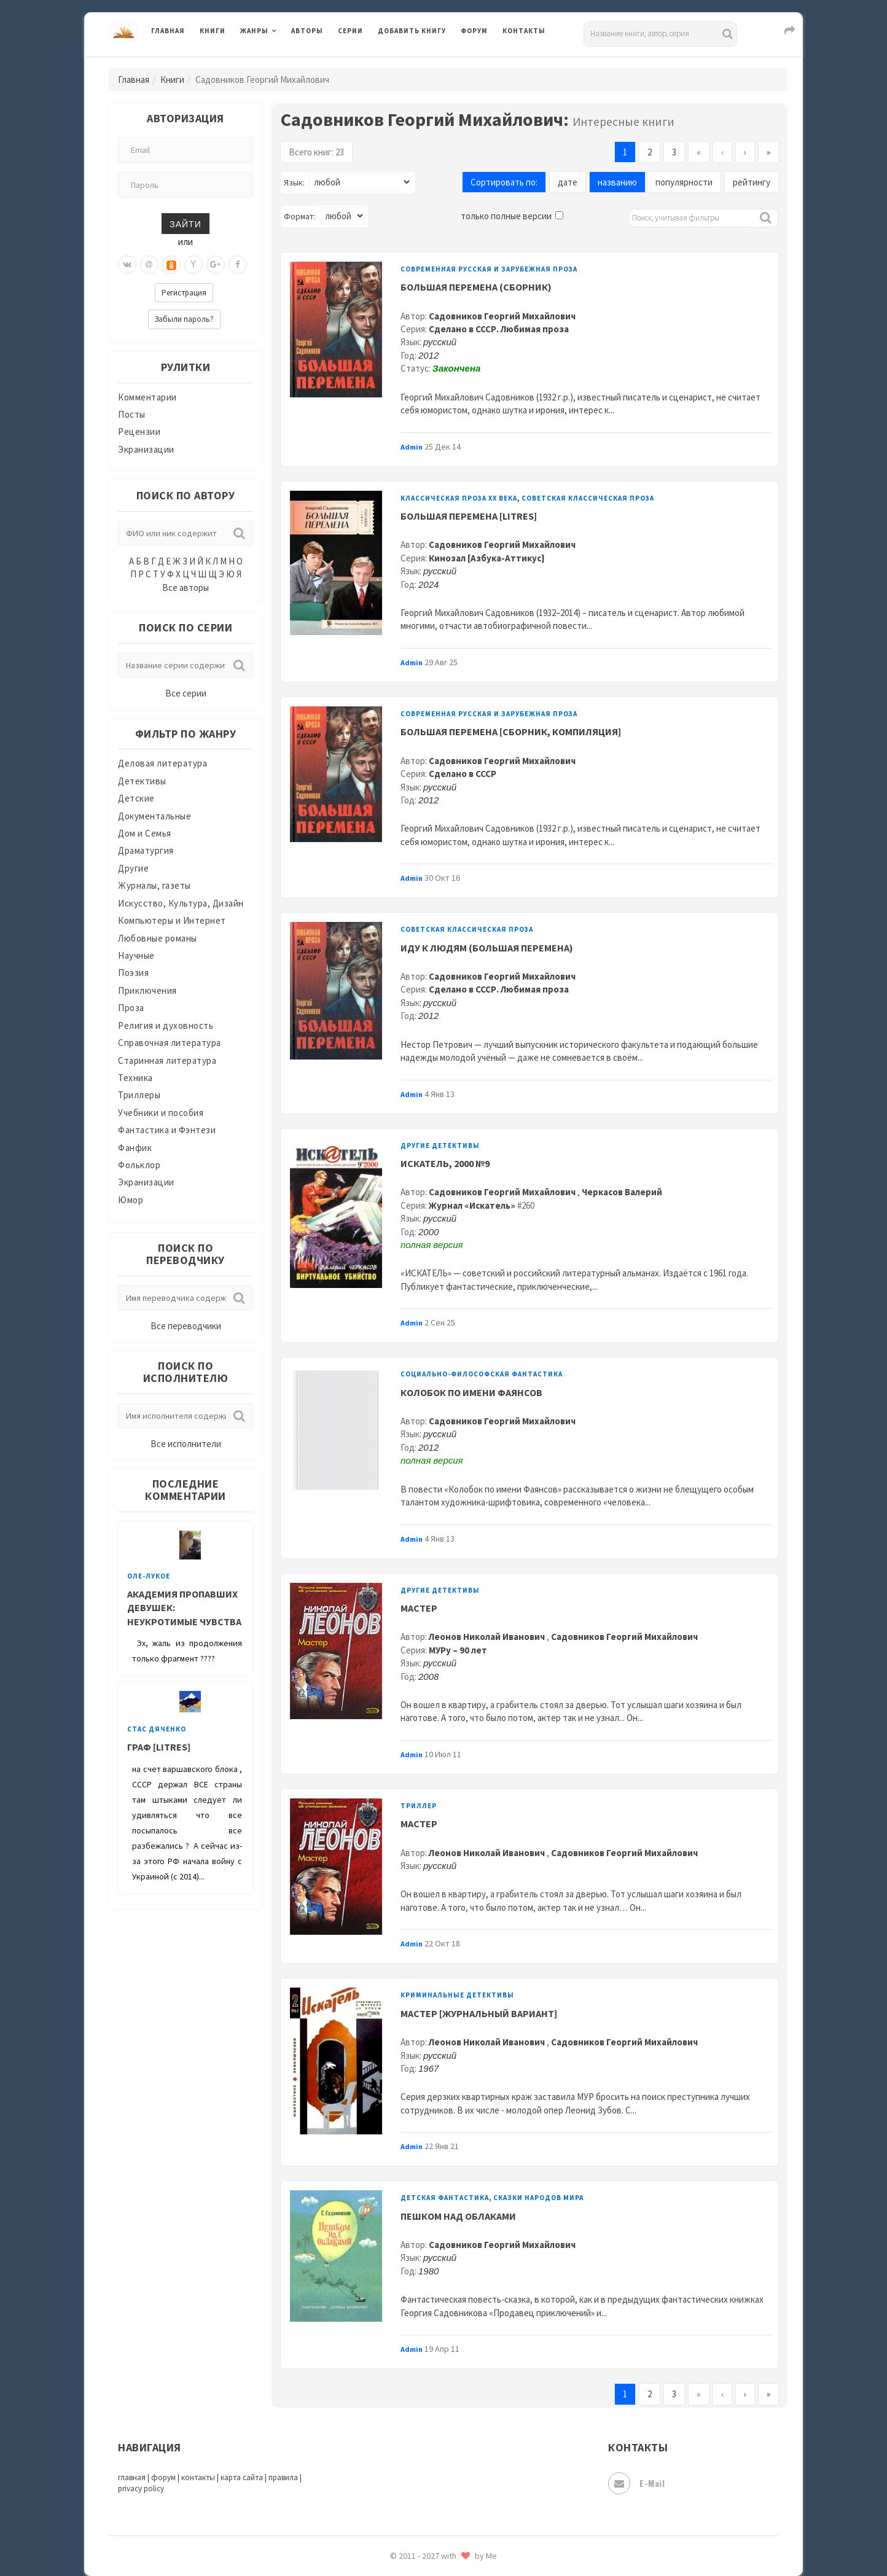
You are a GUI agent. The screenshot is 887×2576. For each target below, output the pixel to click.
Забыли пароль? (184, 319)
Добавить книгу (412, 30)
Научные (136, 955)
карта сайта (242, 2477)
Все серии (185, 693)
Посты (132, 414)
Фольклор (139, 1165)
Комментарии (147, 397)
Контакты (523, 30)
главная (132, 2477)
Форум (474, 30)
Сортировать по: (504, 182)
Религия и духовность (165, 1025)
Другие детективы (440, 1145)
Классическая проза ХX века (459, 498)
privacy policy (141, 2488)
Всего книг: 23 (316, 152)
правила (283, 2477)
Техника (135, 1077)
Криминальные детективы (457, 1995)
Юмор (130, 1200)
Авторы (307, 30)
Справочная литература (169, 1042)
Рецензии (139, 431)
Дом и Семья (144, 833)
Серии (350, 30)
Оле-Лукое (148, 1576)
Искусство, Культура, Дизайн (181, 903)
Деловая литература (162, 763)
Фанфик (135, 1147)
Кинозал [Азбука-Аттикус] (487, 558)
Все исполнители (185, 1444)
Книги (212, 30)
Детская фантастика (445, 2197)
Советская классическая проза (588, 498)
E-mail (636, 2483)
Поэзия (133, 972)
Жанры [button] (254, 30)
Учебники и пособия (160, 1112)
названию (617, 182)
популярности (684, 182)
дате (567, 182)
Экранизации (146, 449)
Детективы (142, 781)
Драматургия (146, 850)
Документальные (154, 816)
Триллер (419, 1805)
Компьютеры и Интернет (172, 920)
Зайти (185, 223)
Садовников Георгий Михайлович (502, 316)
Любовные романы (157, 938)
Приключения (147, 990)
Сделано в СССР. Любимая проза (499, 329)
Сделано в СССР (462, 773)
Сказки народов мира (538, 2197)
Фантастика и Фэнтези (167, 1130)
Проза (131, 1007)
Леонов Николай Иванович (488, 1636)
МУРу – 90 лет (458, 1650)
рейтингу (751, 182)
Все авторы (185, 587)
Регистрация (184, 292)
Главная (168, 30)
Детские (136, 798)
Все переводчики (185, 1326)
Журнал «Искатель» (472, 1205)
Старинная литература (167, 1060)
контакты (198, 2477)
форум (163, 2477)
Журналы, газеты (154, 885)
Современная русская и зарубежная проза (489, 269)
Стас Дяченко (156, 1729)
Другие (133, 868)
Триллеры (139, 1095)
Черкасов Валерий (622, 1192)
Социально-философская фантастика (482, 1374)
